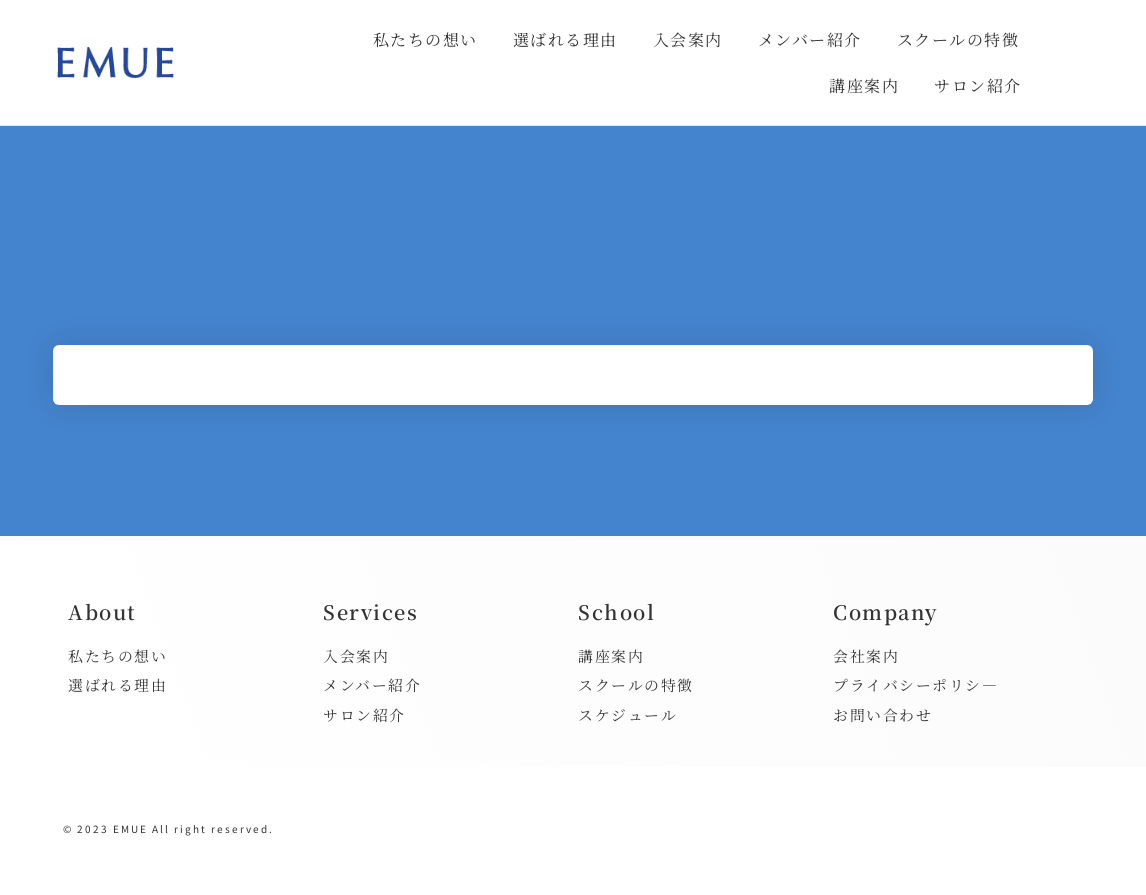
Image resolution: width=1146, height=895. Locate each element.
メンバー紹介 (810, 39)
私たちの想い (425, 39)
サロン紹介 (978, 85)
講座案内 (864, 85)
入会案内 (688, 39)
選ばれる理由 (565, 39)
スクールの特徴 (958, 39)
